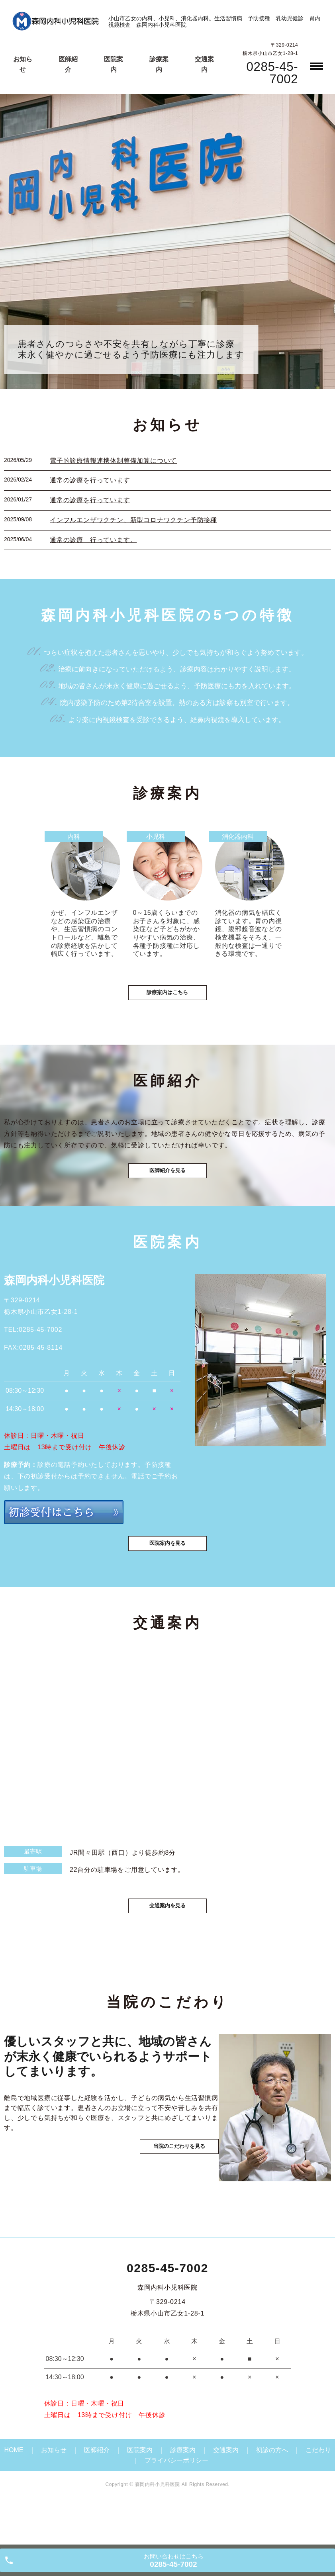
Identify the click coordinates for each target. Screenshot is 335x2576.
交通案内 (226, 2490)
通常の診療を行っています (90, 480)
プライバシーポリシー (176, 2500)
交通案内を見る (167, 1943)
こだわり (318, 2490)
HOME (14, 2490)
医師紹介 (97, 2490)
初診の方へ (272, 2490)
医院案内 (140, 2490)
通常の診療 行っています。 (93, 539)
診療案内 (183, 2490)
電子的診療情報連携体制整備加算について (113, 460)
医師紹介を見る (167, 1194)
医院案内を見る (167, 1578)
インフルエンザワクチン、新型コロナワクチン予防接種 (133, 520)
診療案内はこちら (167, 1007)
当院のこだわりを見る (167, 2213)
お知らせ (54, 2490)
